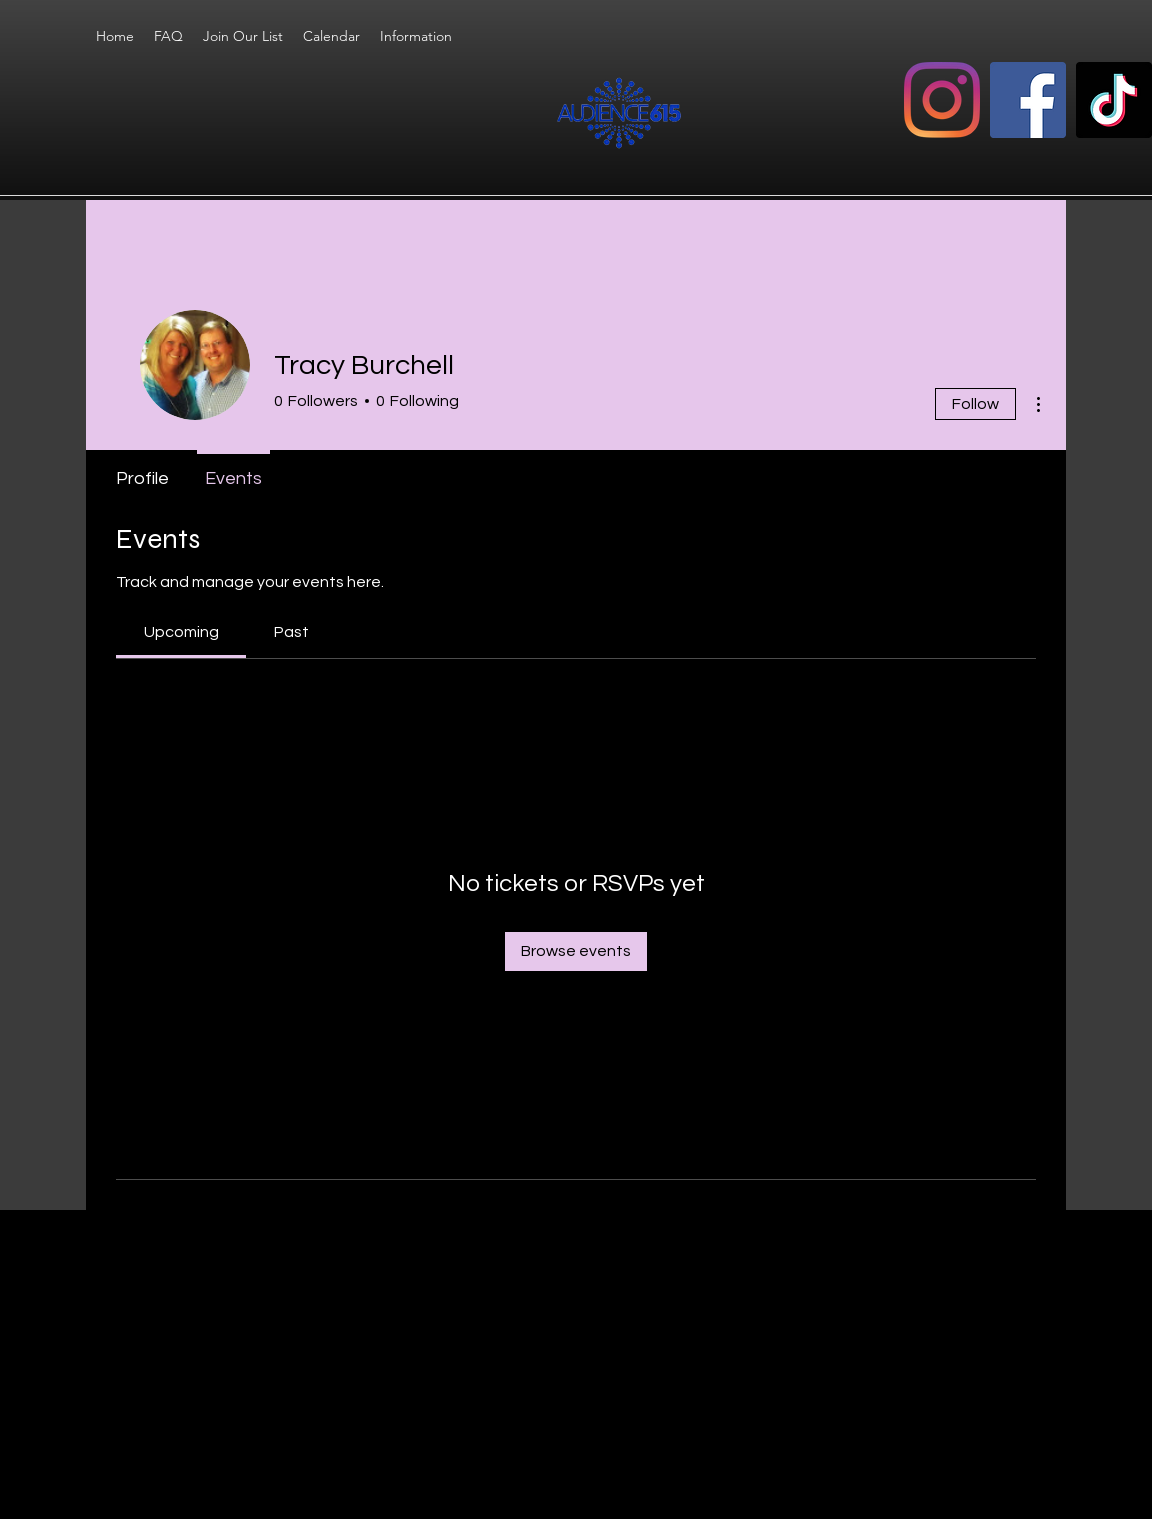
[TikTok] (1114, 100)
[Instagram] (942, 100)
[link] (181, 632)
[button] (416, 36)
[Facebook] (1028, 100)
